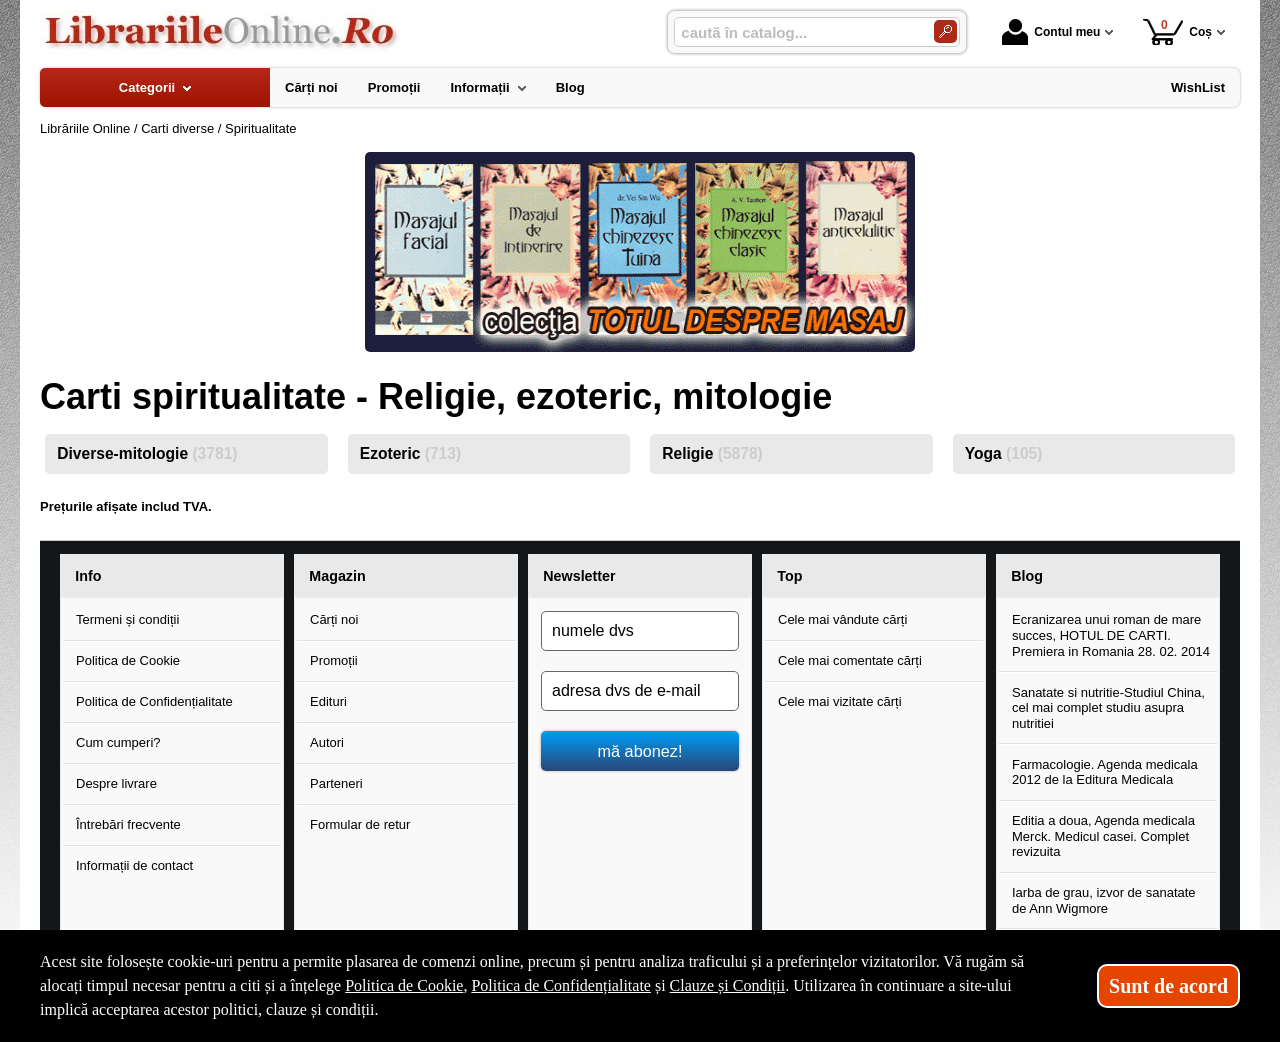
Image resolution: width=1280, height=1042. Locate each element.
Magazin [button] (337, 576)
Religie (712, 453)
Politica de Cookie (128, 660)
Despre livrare (116, 783)
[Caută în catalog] (945, 31)
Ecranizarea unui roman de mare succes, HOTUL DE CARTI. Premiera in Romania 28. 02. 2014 (1111, 635)
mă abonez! (640, 751)
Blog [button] (1027, 576)
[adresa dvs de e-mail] (640, 691)
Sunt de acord (1168, 986)
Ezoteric (410, 453)
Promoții (334, 660)
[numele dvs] (640, 631)
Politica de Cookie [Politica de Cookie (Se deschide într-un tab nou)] (404, 985)
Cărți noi (334, 619)
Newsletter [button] (579, 576)
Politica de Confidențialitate (154, 701)
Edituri (328, 701)
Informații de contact (134, 865)
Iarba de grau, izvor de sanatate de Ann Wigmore (1104, 900)
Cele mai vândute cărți (842, 619)
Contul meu (1051, 32)
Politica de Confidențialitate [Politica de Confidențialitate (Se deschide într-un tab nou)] (561, 985)
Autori (327, 742)
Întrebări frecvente (128, 824)
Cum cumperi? (118, 742)
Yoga (1004, 453)
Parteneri (336, 783)
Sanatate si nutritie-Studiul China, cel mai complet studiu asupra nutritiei (1108, 708)
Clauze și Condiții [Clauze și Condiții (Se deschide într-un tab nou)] (728, 985)
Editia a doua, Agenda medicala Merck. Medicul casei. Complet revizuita (1103, 836)
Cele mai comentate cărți (850, 660)
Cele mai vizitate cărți (840, 701)
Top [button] (789, 576)
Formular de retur (360, 824)
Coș (1177, 31)
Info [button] (88, 576)
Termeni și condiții (127, 619)
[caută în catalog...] (796, 32)
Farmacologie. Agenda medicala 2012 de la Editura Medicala (1105, 772)
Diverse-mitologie (147, 453)
